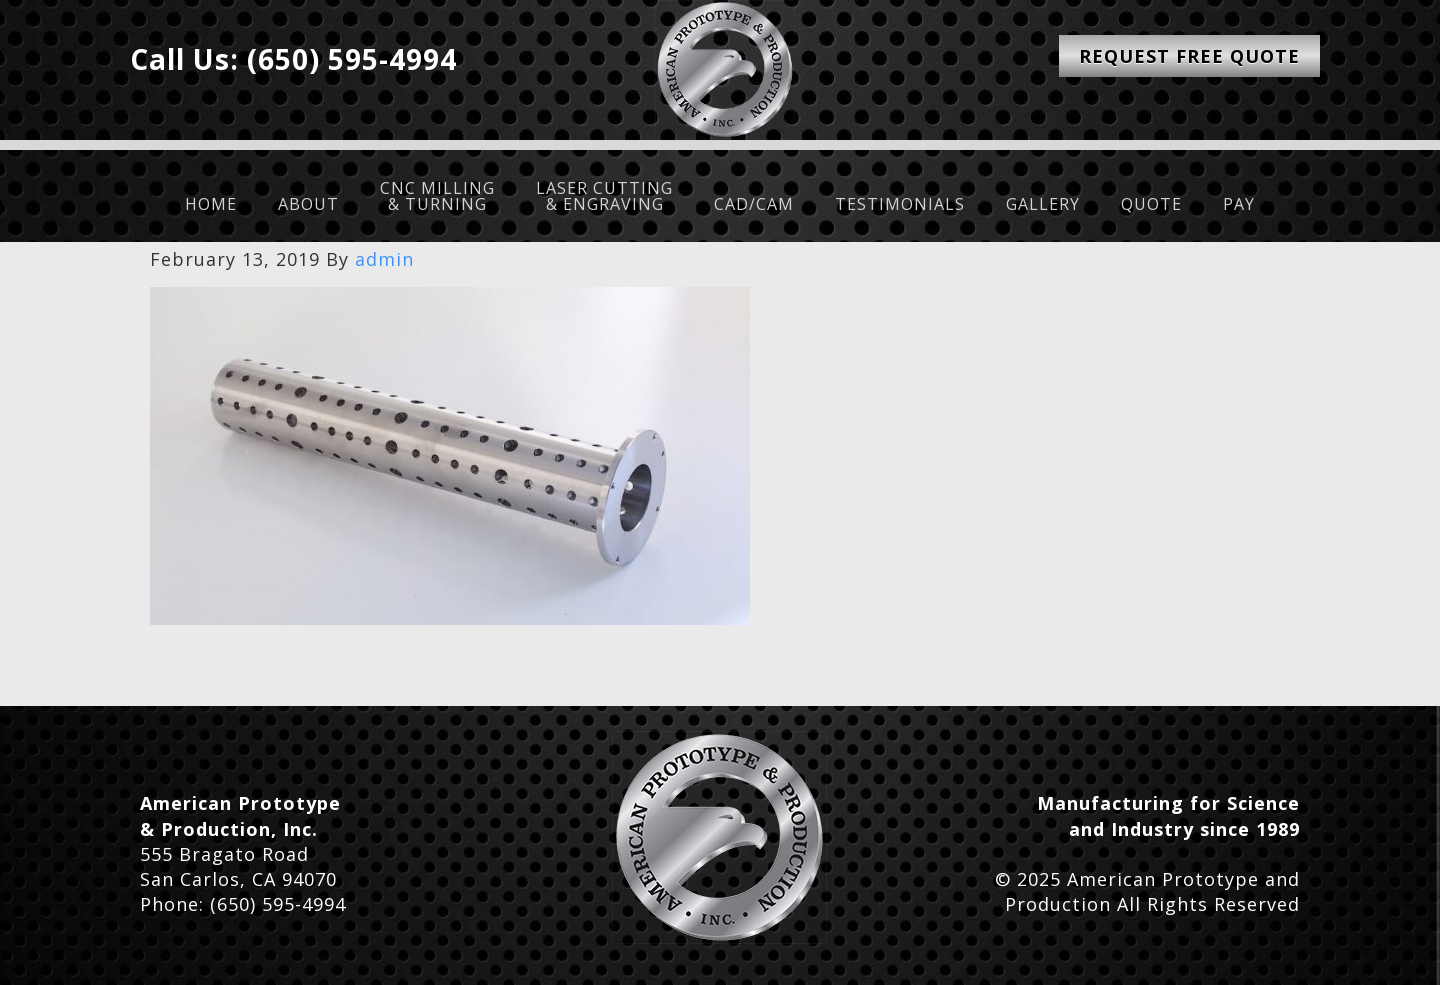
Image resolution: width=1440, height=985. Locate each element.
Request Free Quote (1189, 56)
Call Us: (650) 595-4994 (293, 59)
